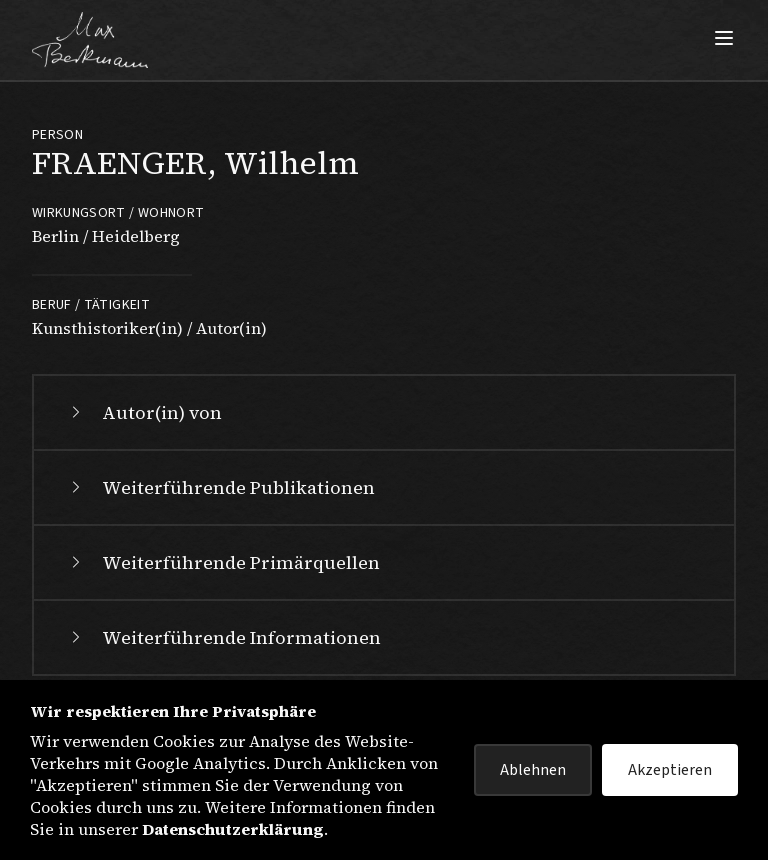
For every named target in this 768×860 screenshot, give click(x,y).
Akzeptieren (670, 770)
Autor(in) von (144, 412)
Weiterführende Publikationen (220, 487)
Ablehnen (533, 770)
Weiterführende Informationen (223, 637)
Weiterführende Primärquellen (223, 562)
